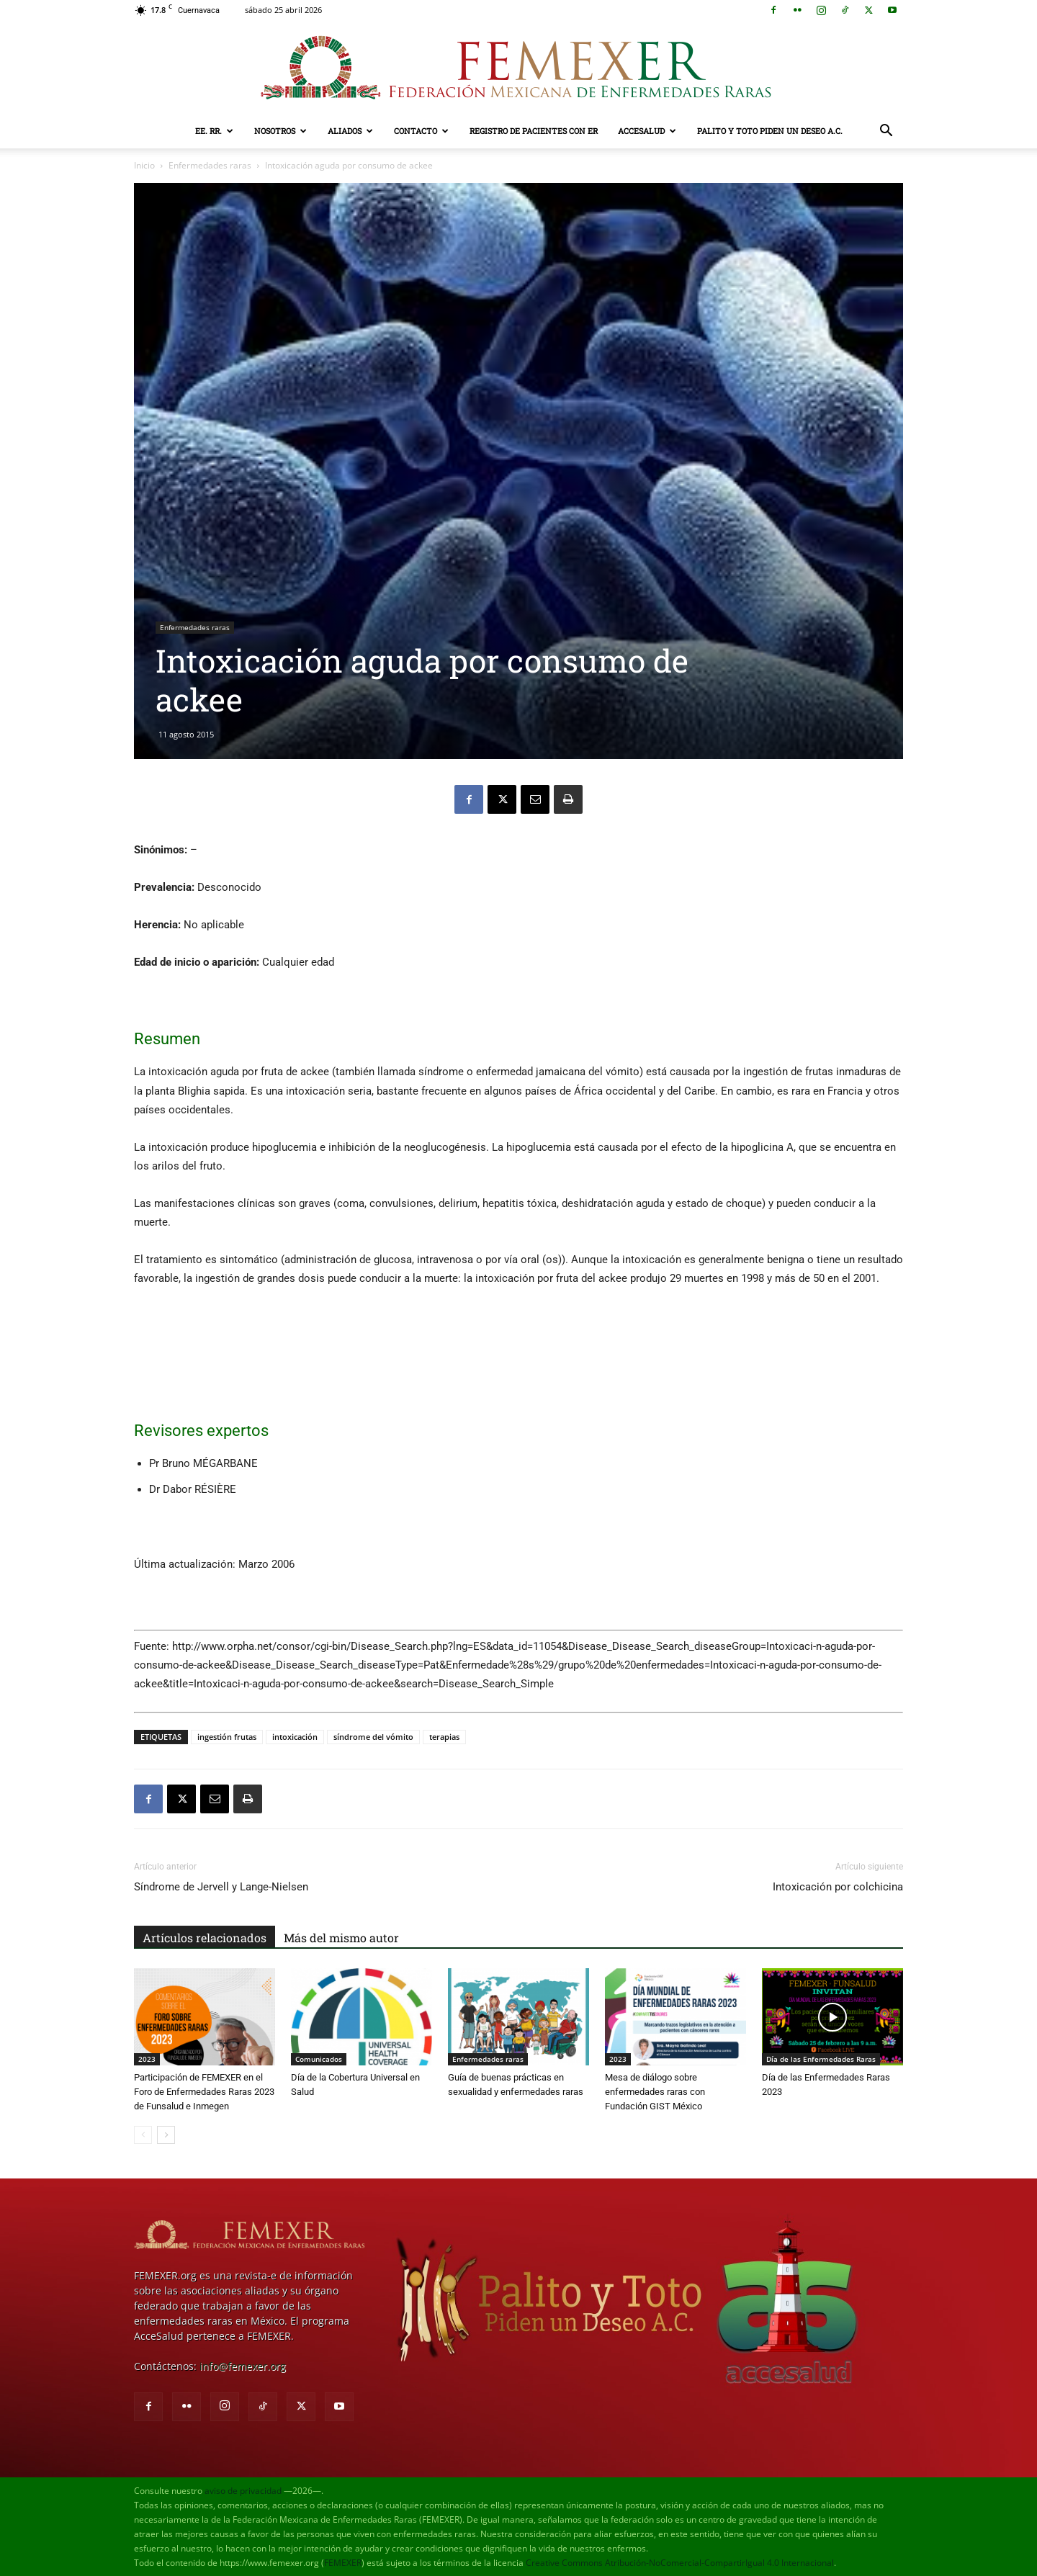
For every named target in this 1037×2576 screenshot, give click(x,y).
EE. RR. (214, 130)
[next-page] (166, 2135)
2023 (147, 2059)
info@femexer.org (242, 2366)
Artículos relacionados (204, 1937)
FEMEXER (343, 2563)
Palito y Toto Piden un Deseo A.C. (770, 130)
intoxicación (295, 1736)
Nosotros (280, 130)
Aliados (350, 130)
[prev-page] (143, 2135)
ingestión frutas (226, 1736)
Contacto (421, 130)
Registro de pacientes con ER (534, 130)
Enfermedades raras (210, 165)
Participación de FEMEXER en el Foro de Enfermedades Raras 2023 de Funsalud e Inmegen (204, 2091)
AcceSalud (647, 130)
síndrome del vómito (373, 1736)
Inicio (144, 165)
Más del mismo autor (341, 1937)
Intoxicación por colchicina (838, 1886)
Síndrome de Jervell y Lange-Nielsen (221, 1886)
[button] (885, 132)
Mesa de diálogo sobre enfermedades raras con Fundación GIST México (655, 2091)
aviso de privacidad (243, 2491)
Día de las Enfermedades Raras (821, 2059)
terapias (444, 1736)
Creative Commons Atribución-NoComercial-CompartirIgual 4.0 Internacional (680, 2563)
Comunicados (318, 2059)
